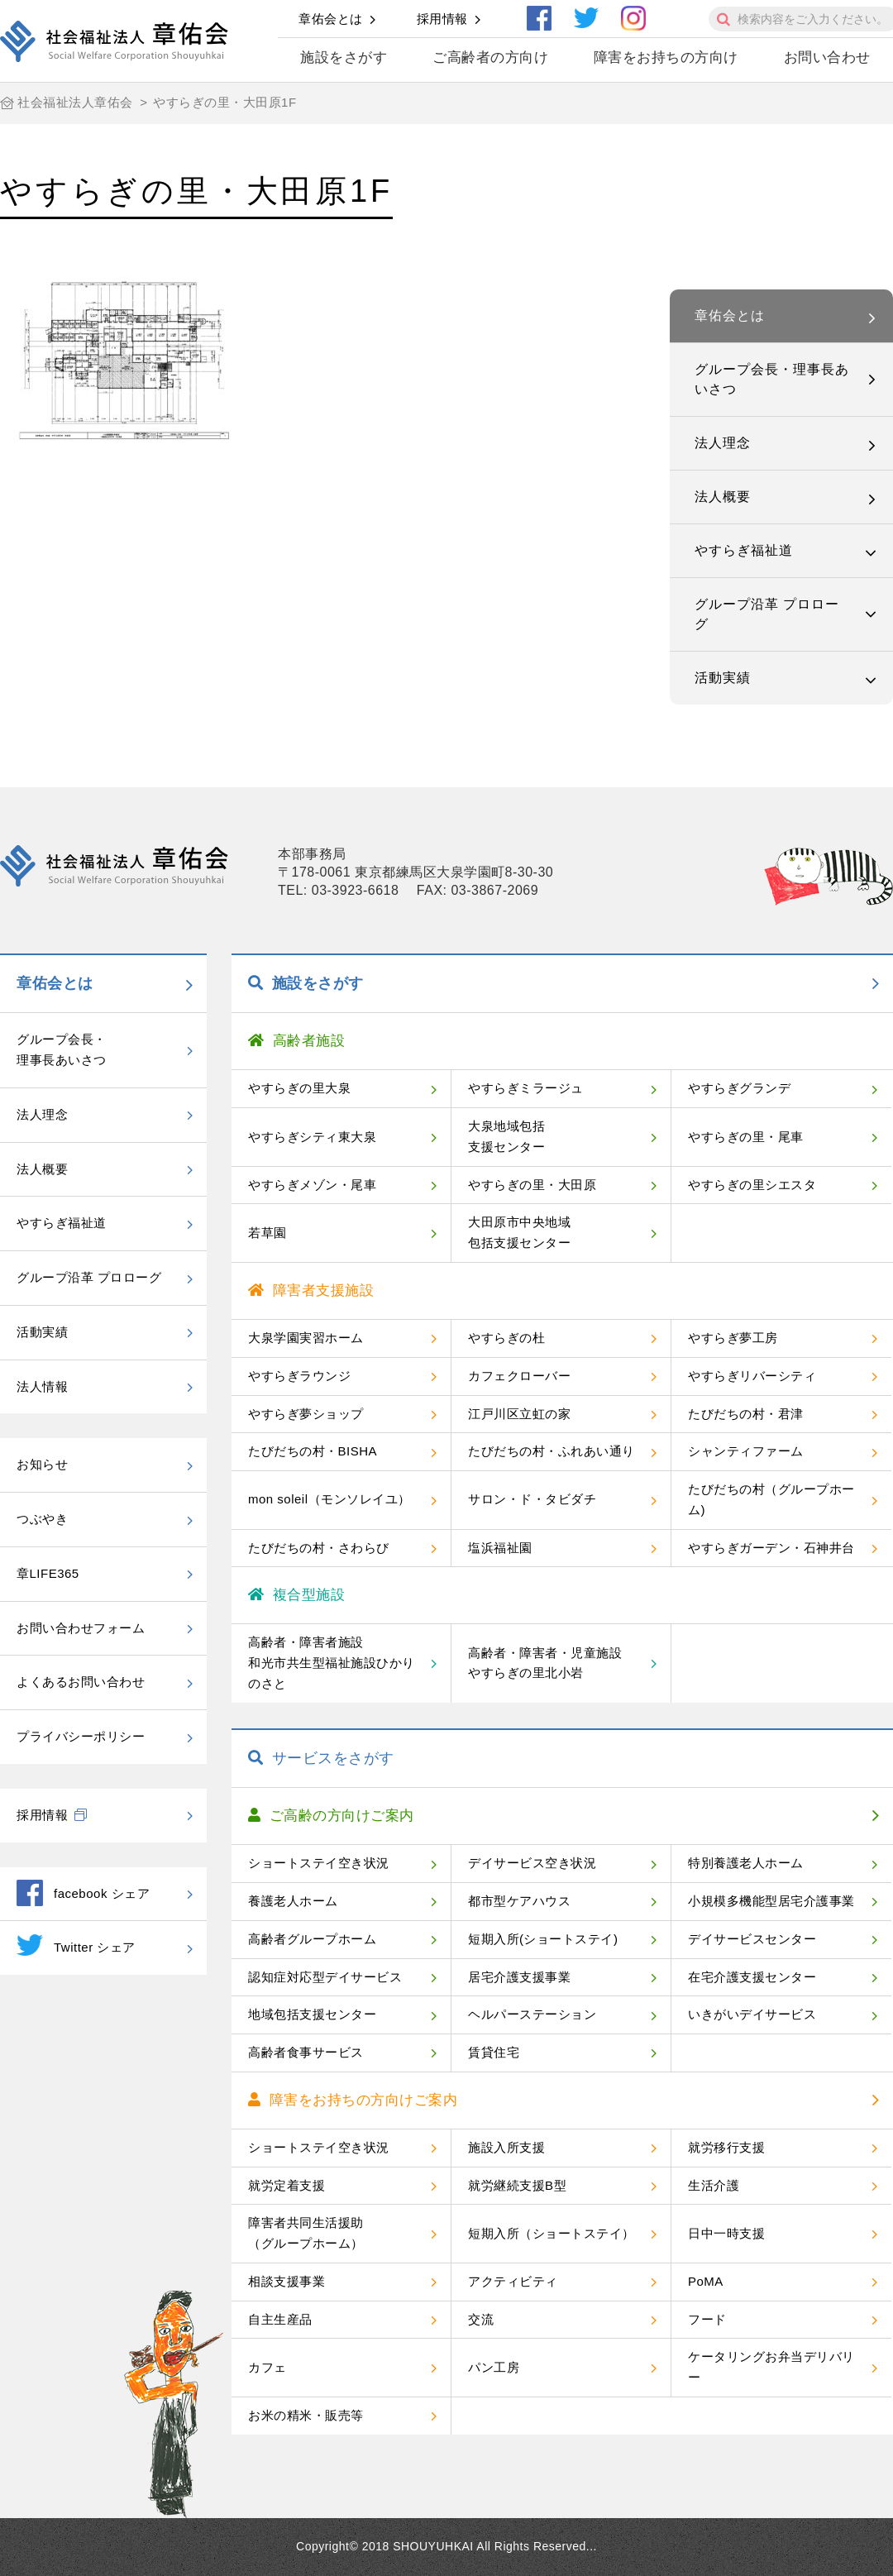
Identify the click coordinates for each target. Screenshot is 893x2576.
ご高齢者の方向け (490, 57)
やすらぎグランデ (739, 1088)
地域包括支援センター (312, 2014)
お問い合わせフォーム (81, 1628)
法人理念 (723, 443)
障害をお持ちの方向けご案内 (352, 2100)
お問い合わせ (827, 57)
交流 (481, 2319)
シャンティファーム (746, 1451)
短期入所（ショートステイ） (551, 2233)
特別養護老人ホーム (746, 1863)
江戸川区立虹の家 (519, 1414)
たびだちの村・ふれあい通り (551, 1451)
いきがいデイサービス (752, 2014)
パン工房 (493, 2367)
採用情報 (442, 19)
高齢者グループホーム (312, 1939)
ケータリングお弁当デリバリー (771, 2366)
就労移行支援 (726, 2147)
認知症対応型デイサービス (325, 1977)
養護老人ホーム (293, 1901)
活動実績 (723, 678)
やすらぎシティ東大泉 (312, 1137)
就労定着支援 (286, 2185)
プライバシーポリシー (81, 1736)
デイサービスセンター (752, 1939)
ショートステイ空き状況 (318, 1863)
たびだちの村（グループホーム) (771, 1499)
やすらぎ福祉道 (744, 550)
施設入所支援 (506, 2147)
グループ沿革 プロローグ (767, 614)
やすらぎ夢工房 (733, 1338)
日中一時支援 (726, 2233)
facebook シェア (83, 1893)
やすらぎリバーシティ (752, 1376)
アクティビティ (513, 2281)
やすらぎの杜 (506, 1338)
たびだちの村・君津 (746, 1414)
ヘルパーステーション (532, 2014)
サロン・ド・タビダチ (532, 1499)
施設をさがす (343, 57)
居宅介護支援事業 (519, 1977)
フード (707, 2319)
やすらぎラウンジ (299, 1376)
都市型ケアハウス (519, 1901)
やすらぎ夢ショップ (306, 1414)
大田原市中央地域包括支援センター (519, 1232)
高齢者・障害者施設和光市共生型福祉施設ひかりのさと (331, 1662)
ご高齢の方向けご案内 (331, 1815)
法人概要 (723, 497)
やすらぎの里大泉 (299, 1088)
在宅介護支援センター (752, 1977)
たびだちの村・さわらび (318, 1548)
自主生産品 (280, 2319)
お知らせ (42, 1464)
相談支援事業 (286, 2281)
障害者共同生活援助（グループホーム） (306, 2232)
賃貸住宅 (493, 2052)
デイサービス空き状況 (532, 1863)
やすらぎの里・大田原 (532, 1185)
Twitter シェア (76, 1945)
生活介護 (713, 2185)
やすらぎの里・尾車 (746, 1137)
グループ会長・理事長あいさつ (772, 379)
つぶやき (42, 1519)
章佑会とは (330, 19)
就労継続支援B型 (517, 2185)
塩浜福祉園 (500, 1548)
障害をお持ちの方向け (666, 57)
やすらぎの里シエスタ (752, 1185)
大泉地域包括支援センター (506, 1136)
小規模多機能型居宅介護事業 (771, 1901)
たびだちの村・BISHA (312, 1451)
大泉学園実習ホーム (306, 1338)
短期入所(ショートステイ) (543, 1939)
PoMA (705, 2281)
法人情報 (42, 1386)
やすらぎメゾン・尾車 (312, 1185)
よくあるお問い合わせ (81, 1682)
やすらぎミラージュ (526, 1088)
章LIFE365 (48, 1573)
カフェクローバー (519, 1376)
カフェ (267, 2367)
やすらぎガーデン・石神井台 (771, 1548)
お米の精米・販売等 (306, 2415)
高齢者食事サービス (306, 2052)
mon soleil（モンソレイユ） (329, 1499)
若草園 (267, 1233)
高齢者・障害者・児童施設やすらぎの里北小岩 (545, 1663)
